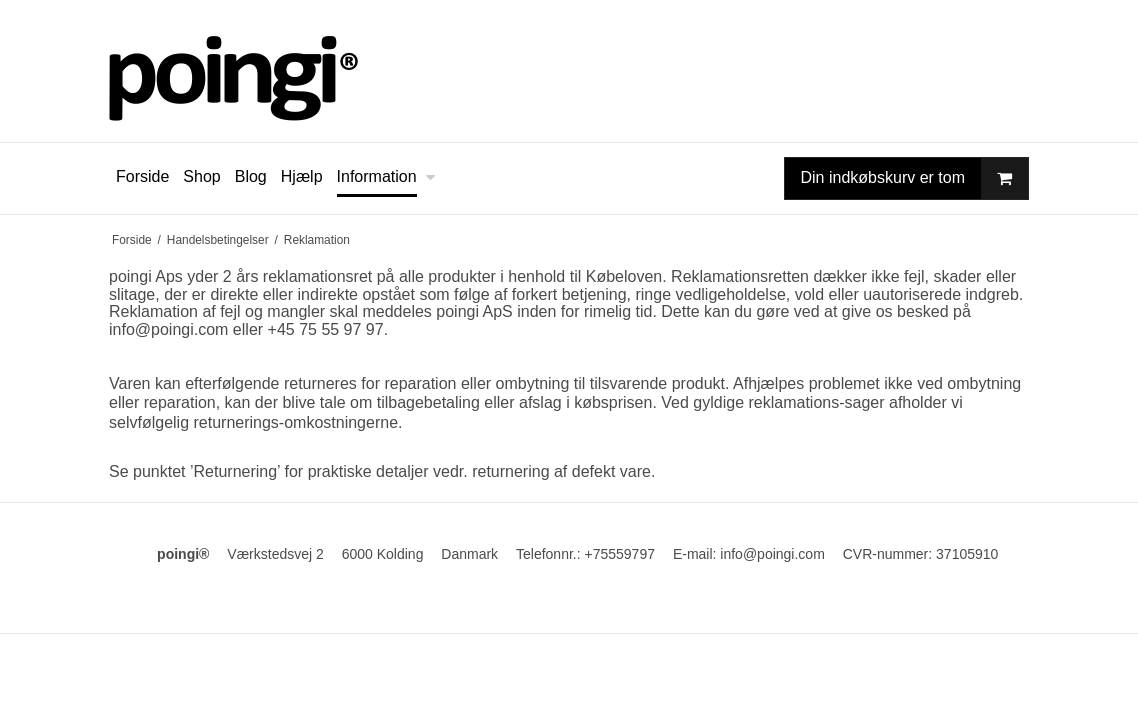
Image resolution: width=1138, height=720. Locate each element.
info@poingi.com (168, 329)
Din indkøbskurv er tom (915, 178)
